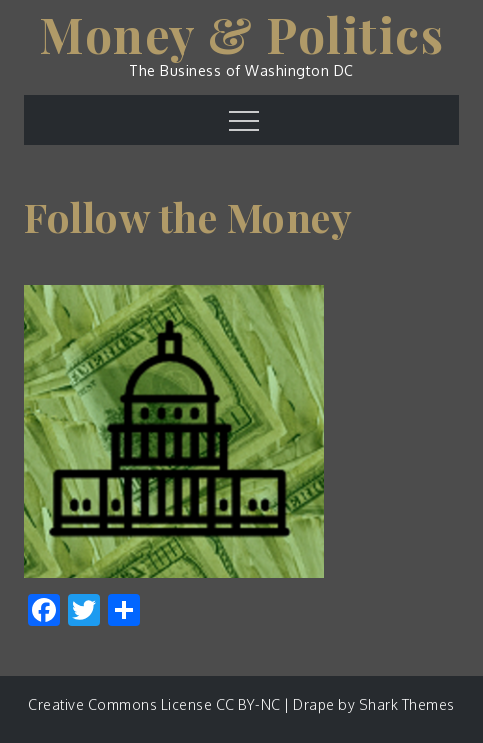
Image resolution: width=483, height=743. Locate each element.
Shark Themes (407, 704)
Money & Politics (241, 34)
